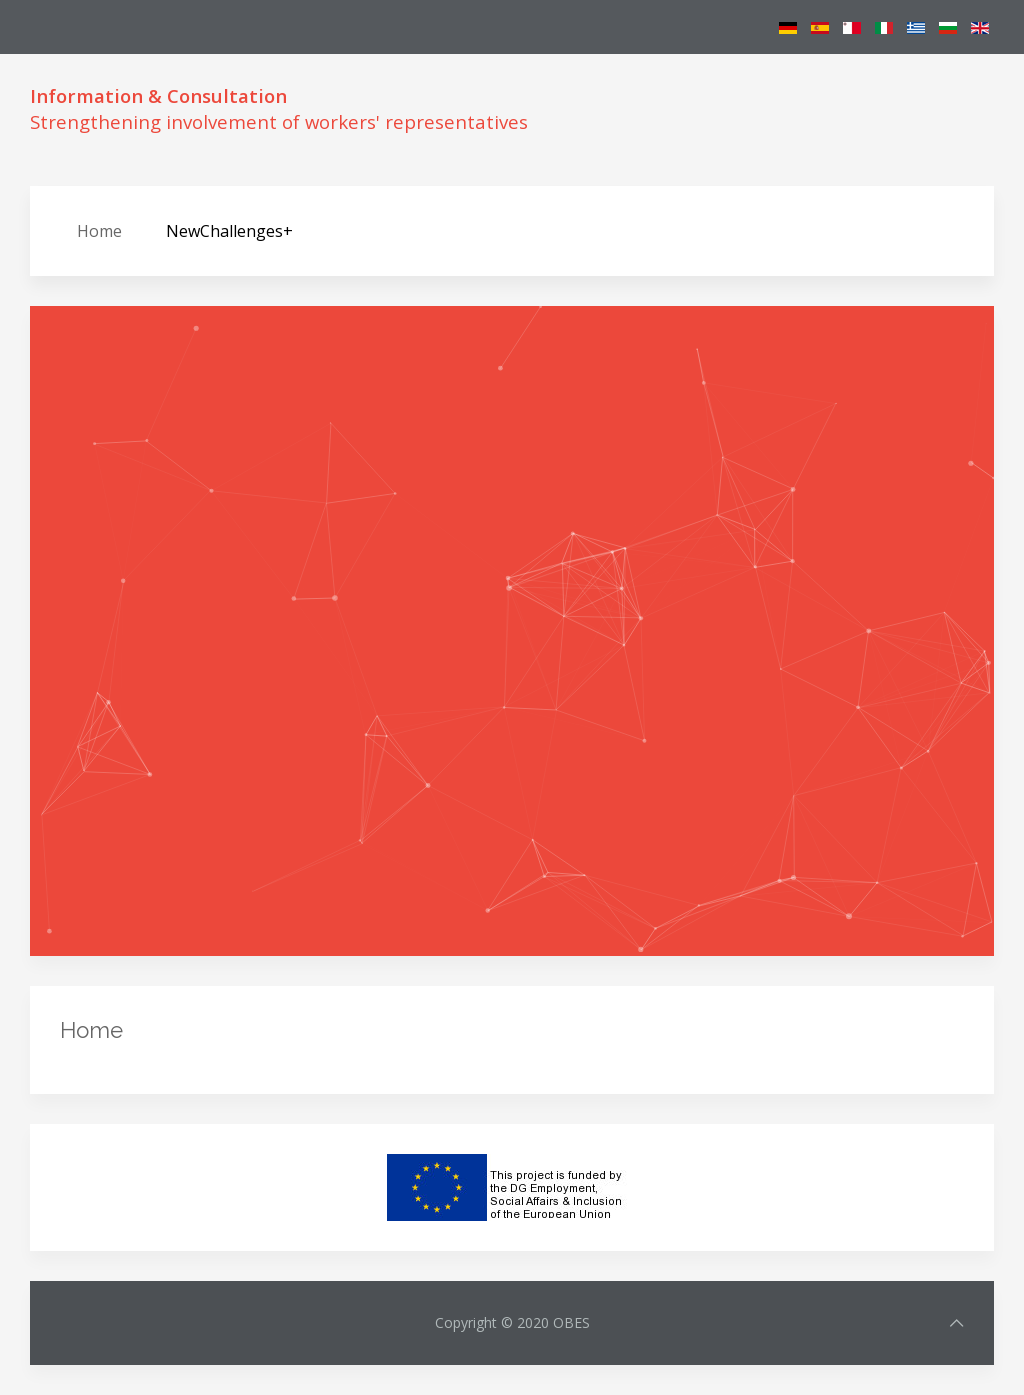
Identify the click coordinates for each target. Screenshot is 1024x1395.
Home (99, 231)
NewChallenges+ (229, 231)
